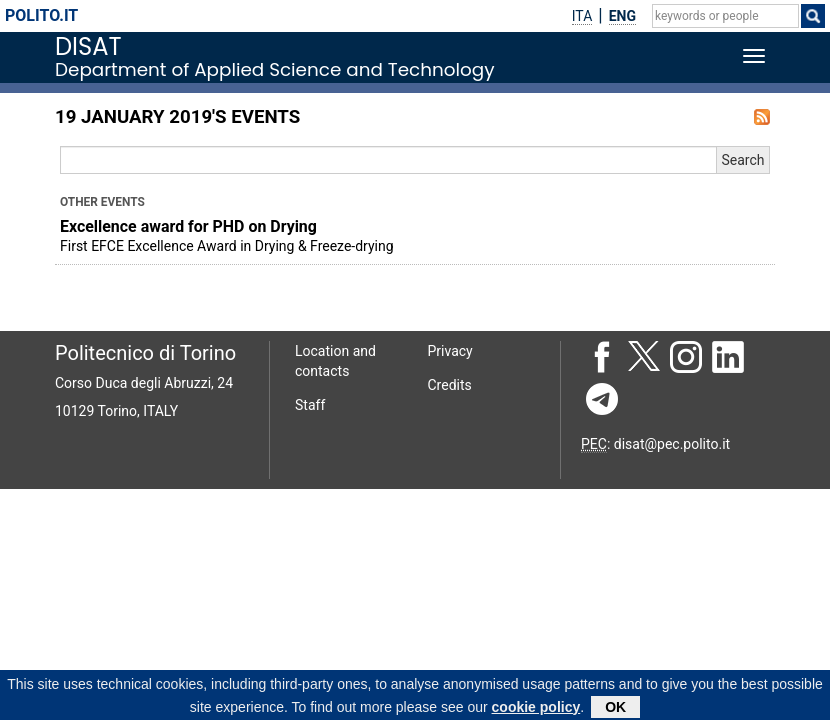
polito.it (41, 15)
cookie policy (536, 709)
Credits (450, 385)
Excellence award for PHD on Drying (188, 226)
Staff (310, 405)
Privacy (450, 351)
